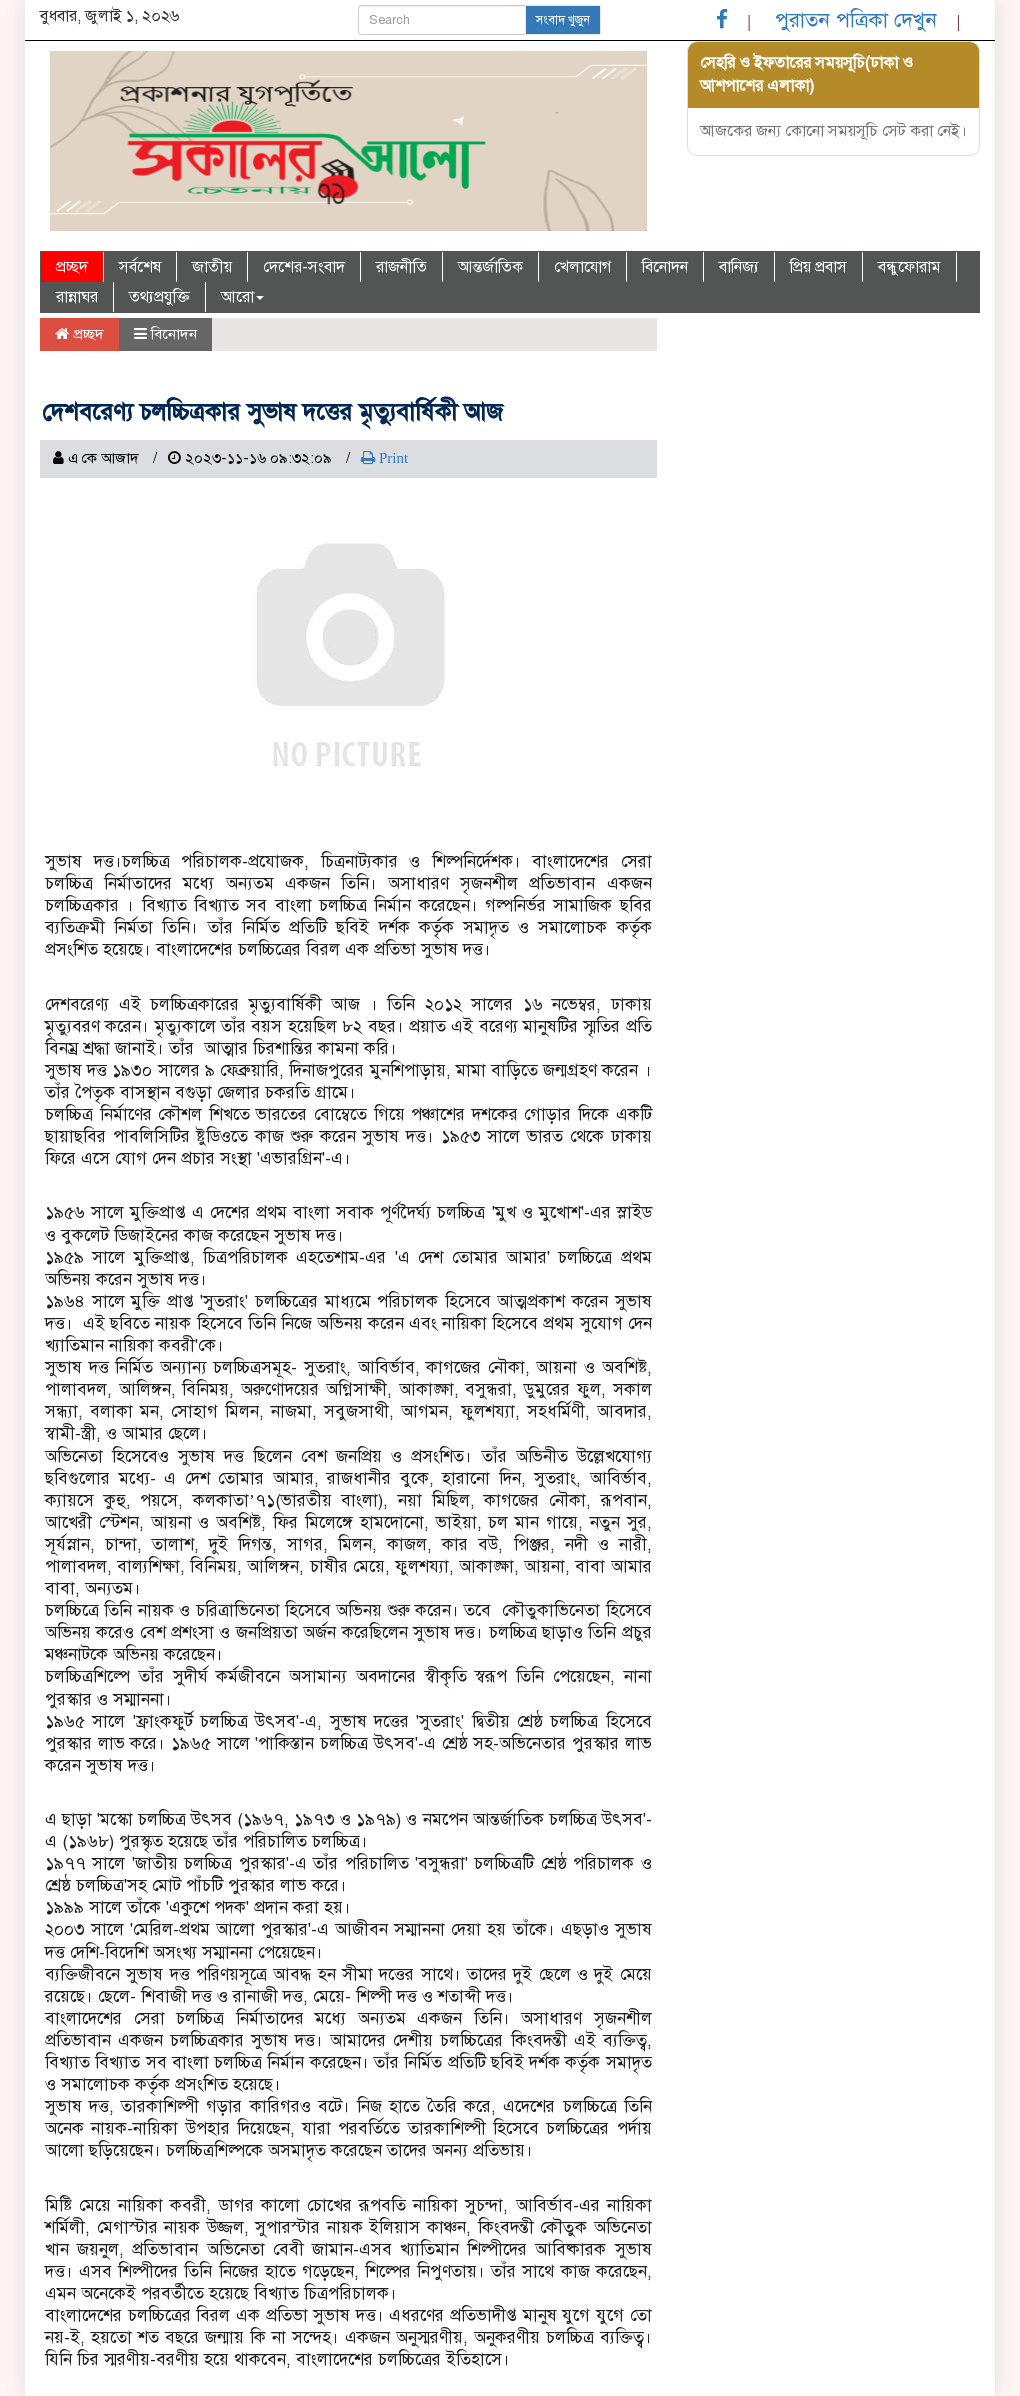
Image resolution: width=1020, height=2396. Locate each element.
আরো (242, 297)
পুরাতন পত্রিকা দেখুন (856, 20)
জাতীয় (212, 267)
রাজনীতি (401, 267)
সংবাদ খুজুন (563, 20)
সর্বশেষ (140, 267)
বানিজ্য (739, 267)
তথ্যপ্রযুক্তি (159, 297)
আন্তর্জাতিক (490, 267)
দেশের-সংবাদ (304, 267)
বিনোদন (665, 267)
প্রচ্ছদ (72, 267)
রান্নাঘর (77, 297)
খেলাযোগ (582, 267)
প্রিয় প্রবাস (818, 267)
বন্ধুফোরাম (909, 267)
